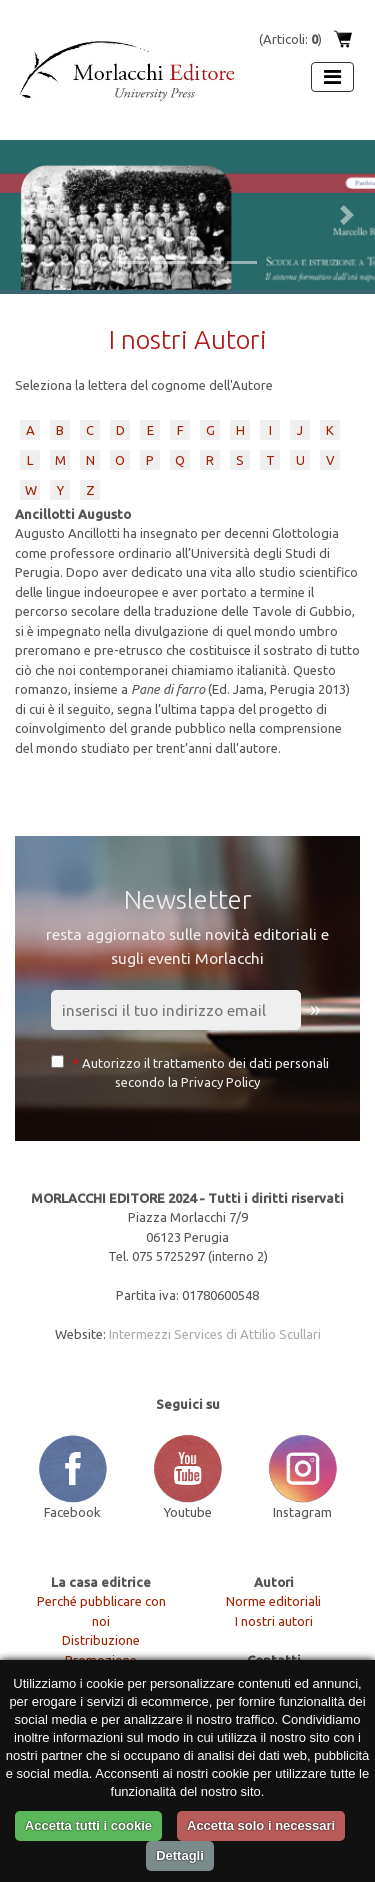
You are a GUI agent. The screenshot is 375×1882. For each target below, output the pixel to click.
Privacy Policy (220, 1082)
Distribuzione (101, 1640)
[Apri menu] (332, 77)
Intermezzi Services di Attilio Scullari (215, 1334)
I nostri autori (274, 1621)
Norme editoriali (273, 1601)
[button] (28, 215)
